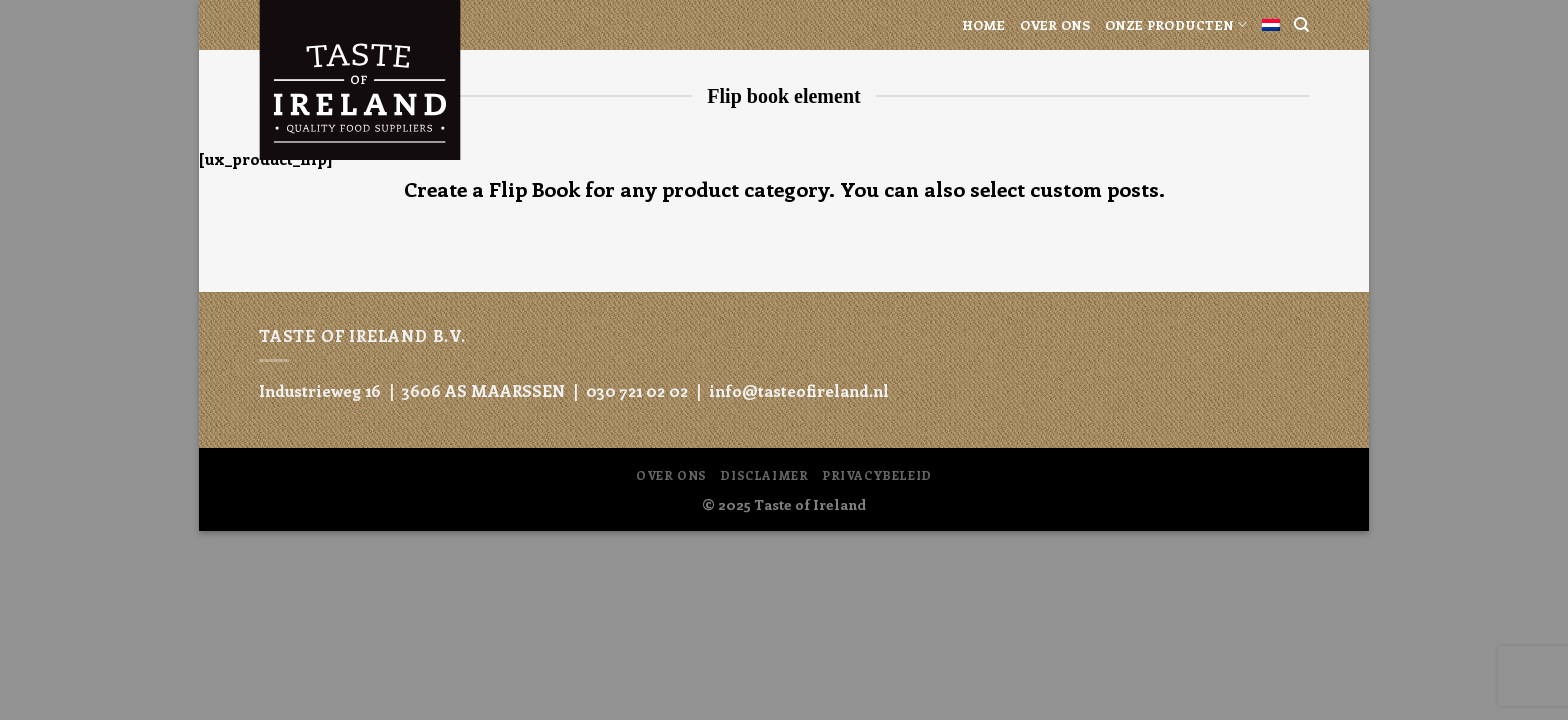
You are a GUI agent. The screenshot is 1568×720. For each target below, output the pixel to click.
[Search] (1301, 25)
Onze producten (1176, 24)
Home (984, 24)
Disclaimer (764, 475)
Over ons (1055, 24)
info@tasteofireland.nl (799, 390)
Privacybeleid (877, 475)
